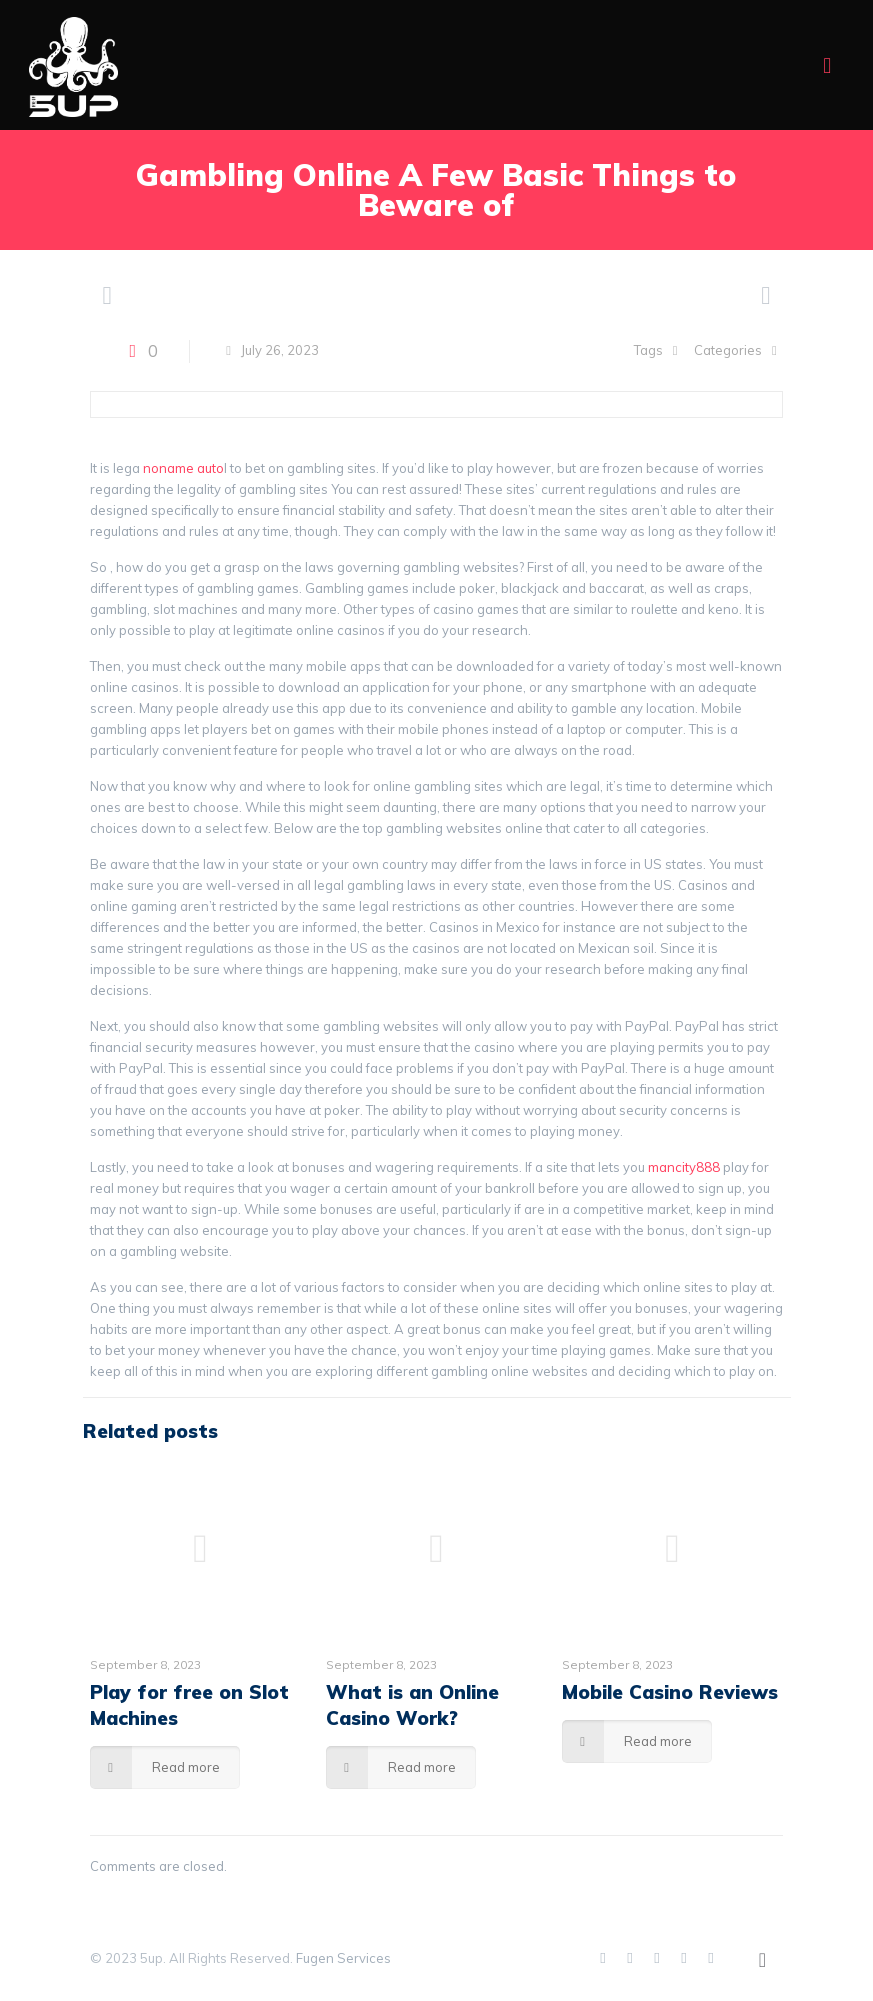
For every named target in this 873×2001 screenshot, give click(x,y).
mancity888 (684, 1167)
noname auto (183, 468)
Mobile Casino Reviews (670, 1692)
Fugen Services (343, 1958)
